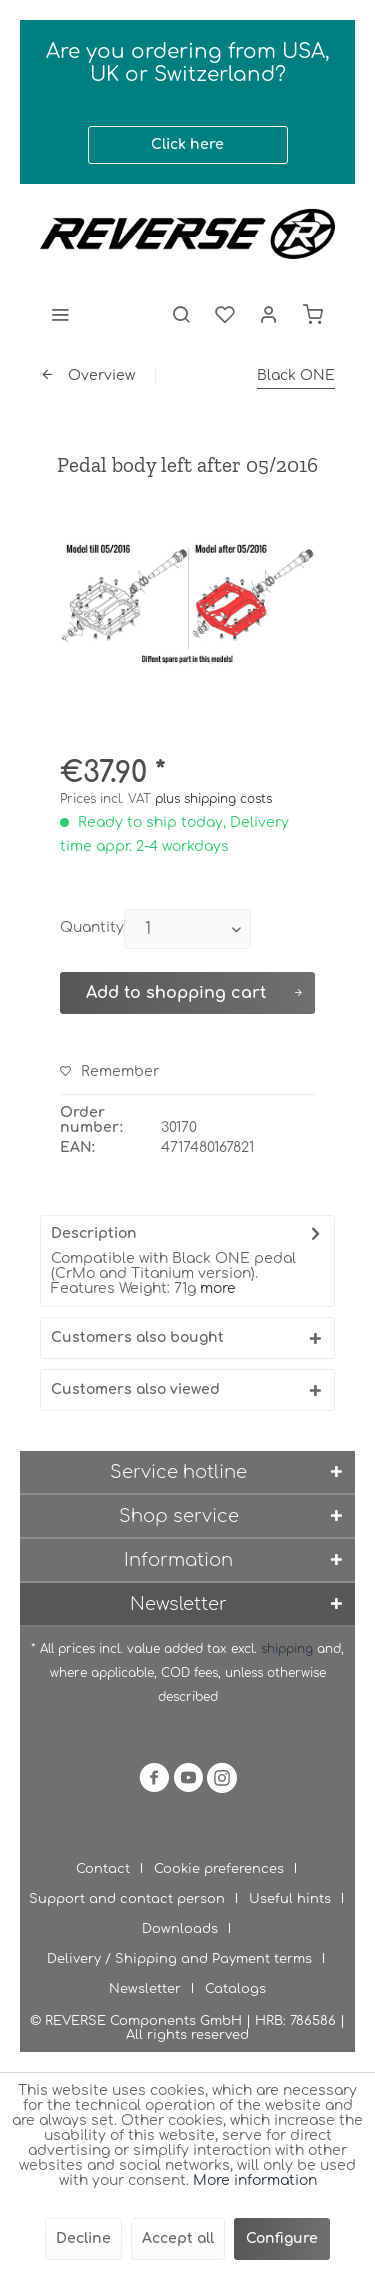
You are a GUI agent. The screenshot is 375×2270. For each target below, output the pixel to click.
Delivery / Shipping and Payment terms (179, 1959)
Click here (187, 144)
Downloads (180, 1929)
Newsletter (145, 1989)
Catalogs (235, 1989)
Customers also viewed (135, 1389)
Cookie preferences (219, 1869)
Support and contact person (127, 1899)
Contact (103, 1869)
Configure (282, 2238)
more (218, 1288)
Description (94, 1233)
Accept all (178, 2238)
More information (255, 2180)
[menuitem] (60, 314)
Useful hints (290, 1899)
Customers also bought (137, 1337)
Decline (83, 2238)
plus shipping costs (213, 799)
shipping (289, 1649)
